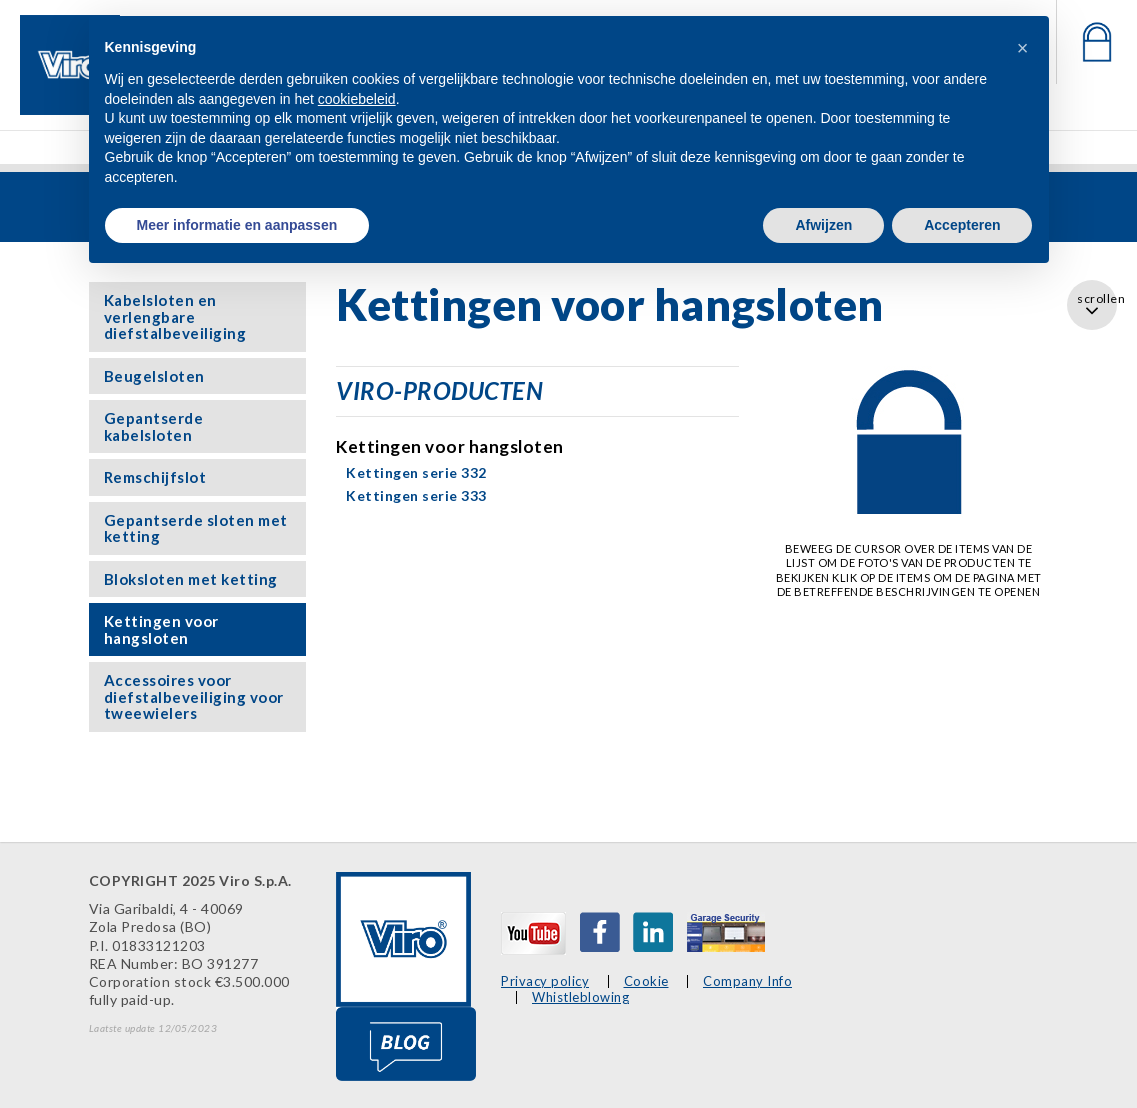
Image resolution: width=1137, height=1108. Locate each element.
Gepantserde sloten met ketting (196, 528)
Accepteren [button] (962, 225)
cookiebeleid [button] (357, 99)
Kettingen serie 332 (416, 472)
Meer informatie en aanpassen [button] (237, 225)
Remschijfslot (155, 477)
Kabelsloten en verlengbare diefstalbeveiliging (175, 316)
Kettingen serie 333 (416, 495)
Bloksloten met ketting (191, 579)
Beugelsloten (154, 376)
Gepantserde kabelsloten (154, 426)
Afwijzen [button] (823, 225)
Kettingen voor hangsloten (161, 629)
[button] (1023, 48)
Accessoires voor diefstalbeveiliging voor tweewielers (194, 696)
